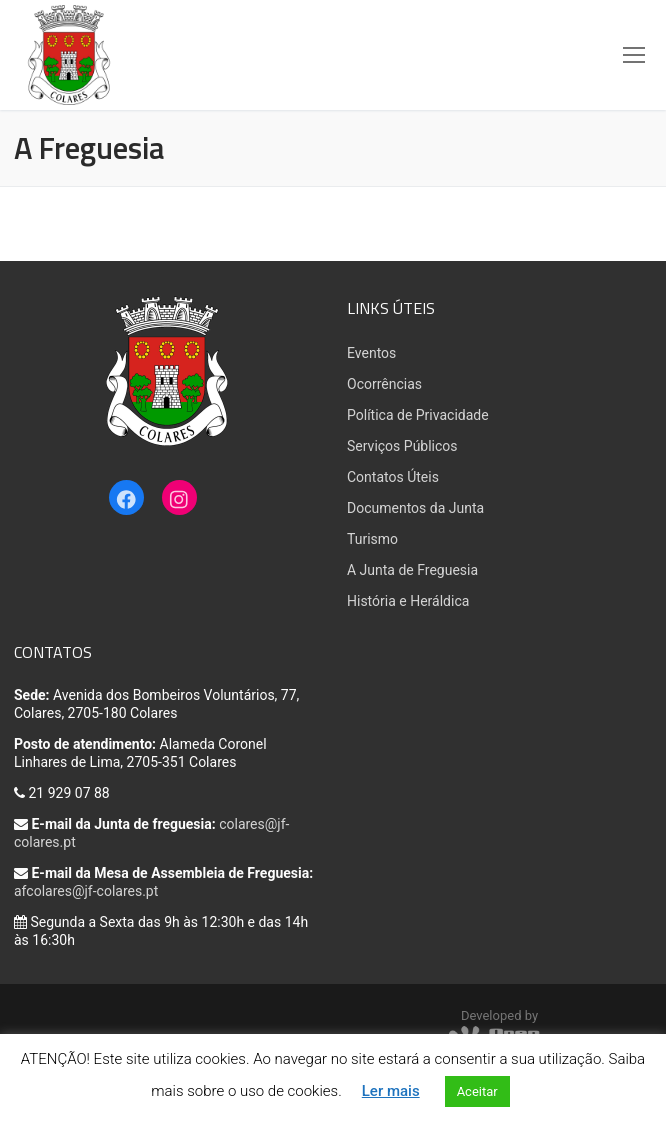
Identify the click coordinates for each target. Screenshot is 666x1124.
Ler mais (391, 1091)
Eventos (371, 353)
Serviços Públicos (402, 446)
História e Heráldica (408, 601)
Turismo (372, 539)
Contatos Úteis (393, 477)
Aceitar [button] (477, 1091)
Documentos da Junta (415, 508)
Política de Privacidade (418, 415)
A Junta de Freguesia (412, 570)
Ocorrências (384, 384)
